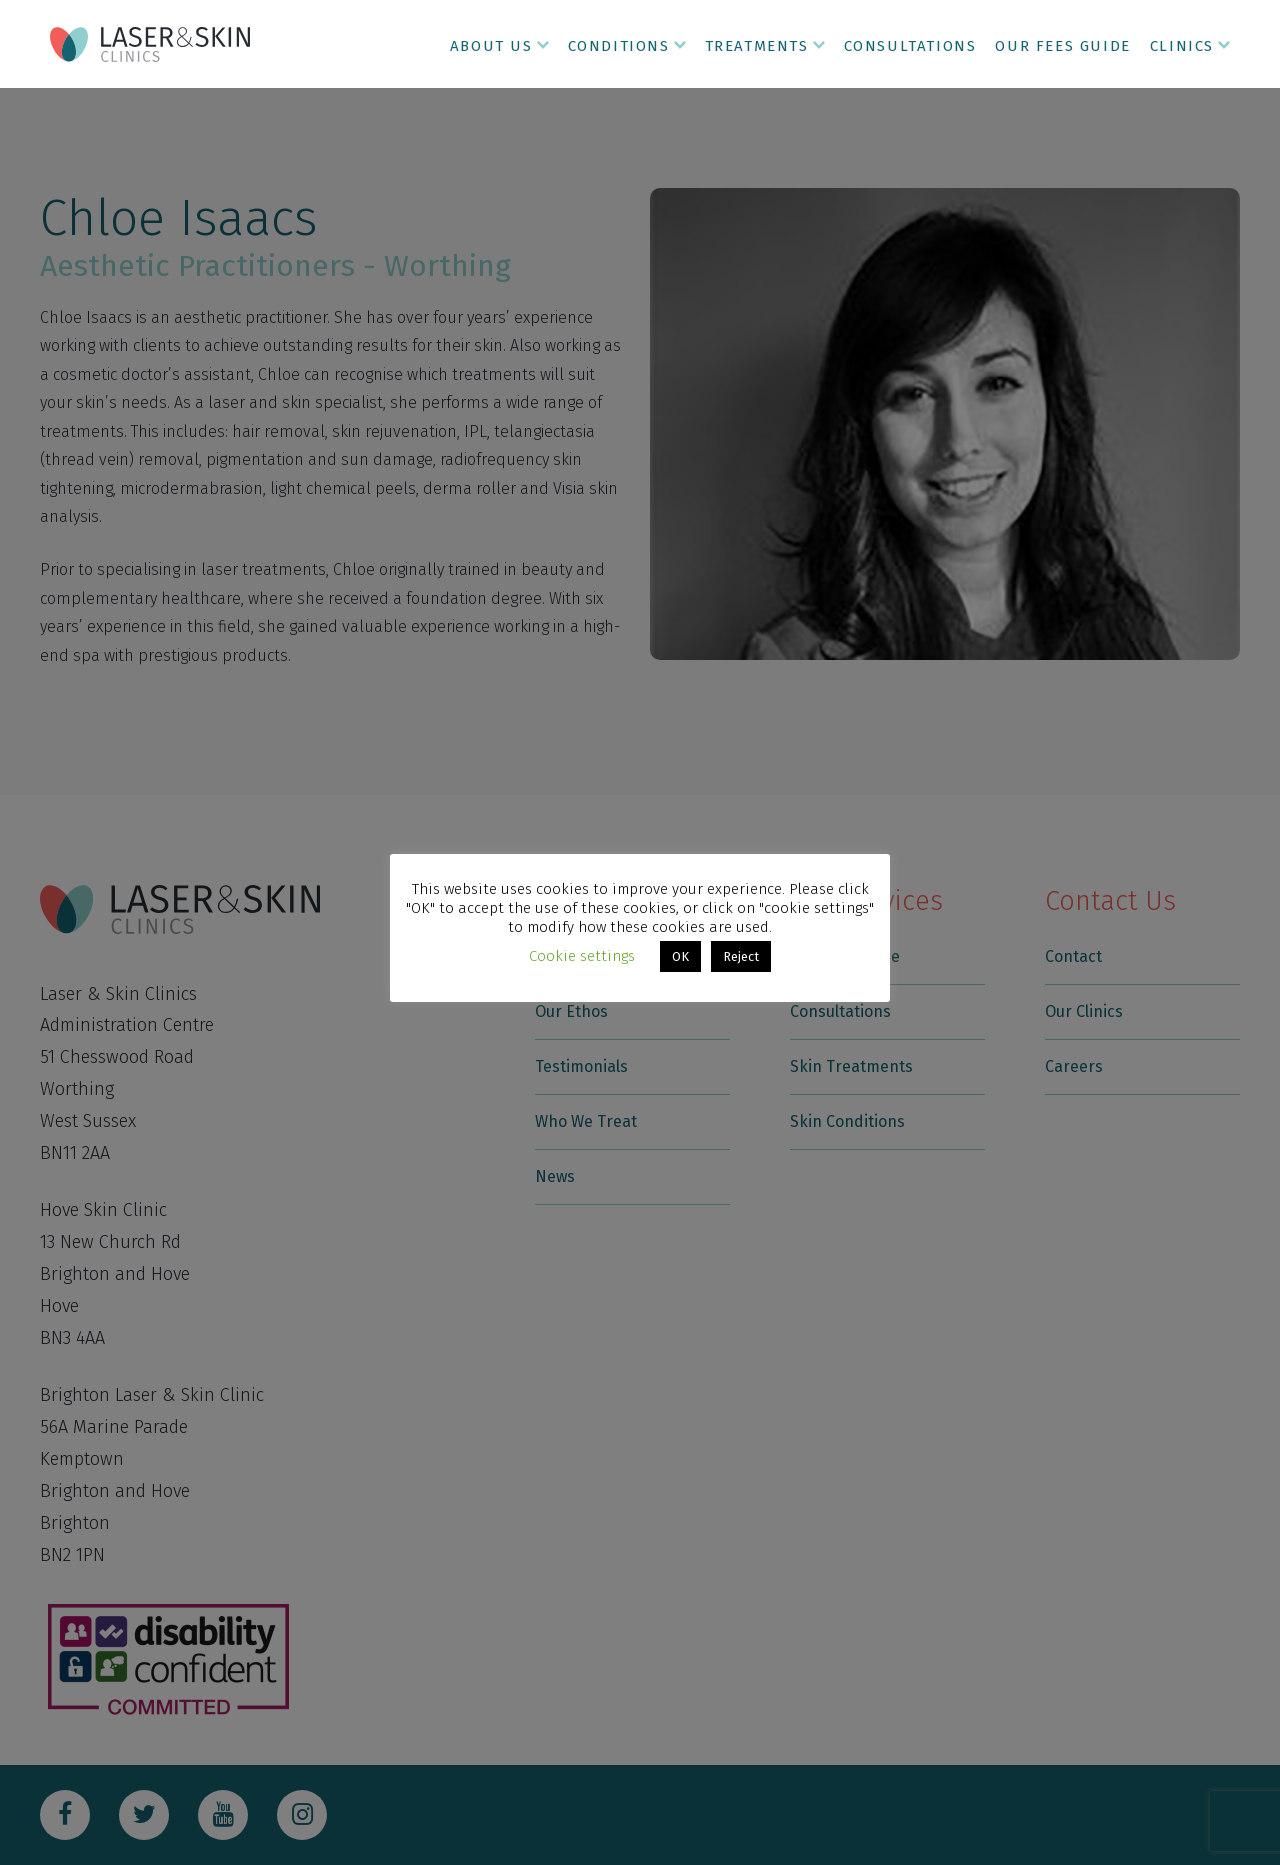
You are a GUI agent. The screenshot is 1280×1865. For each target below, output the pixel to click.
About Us (491, 46)
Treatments (757, 46)
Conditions (619, 46)
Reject (741, 956)
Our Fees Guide (1062, 46)
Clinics (1182, 46)
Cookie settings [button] (582, 956)
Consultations (910, 46)
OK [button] (680, 956)
